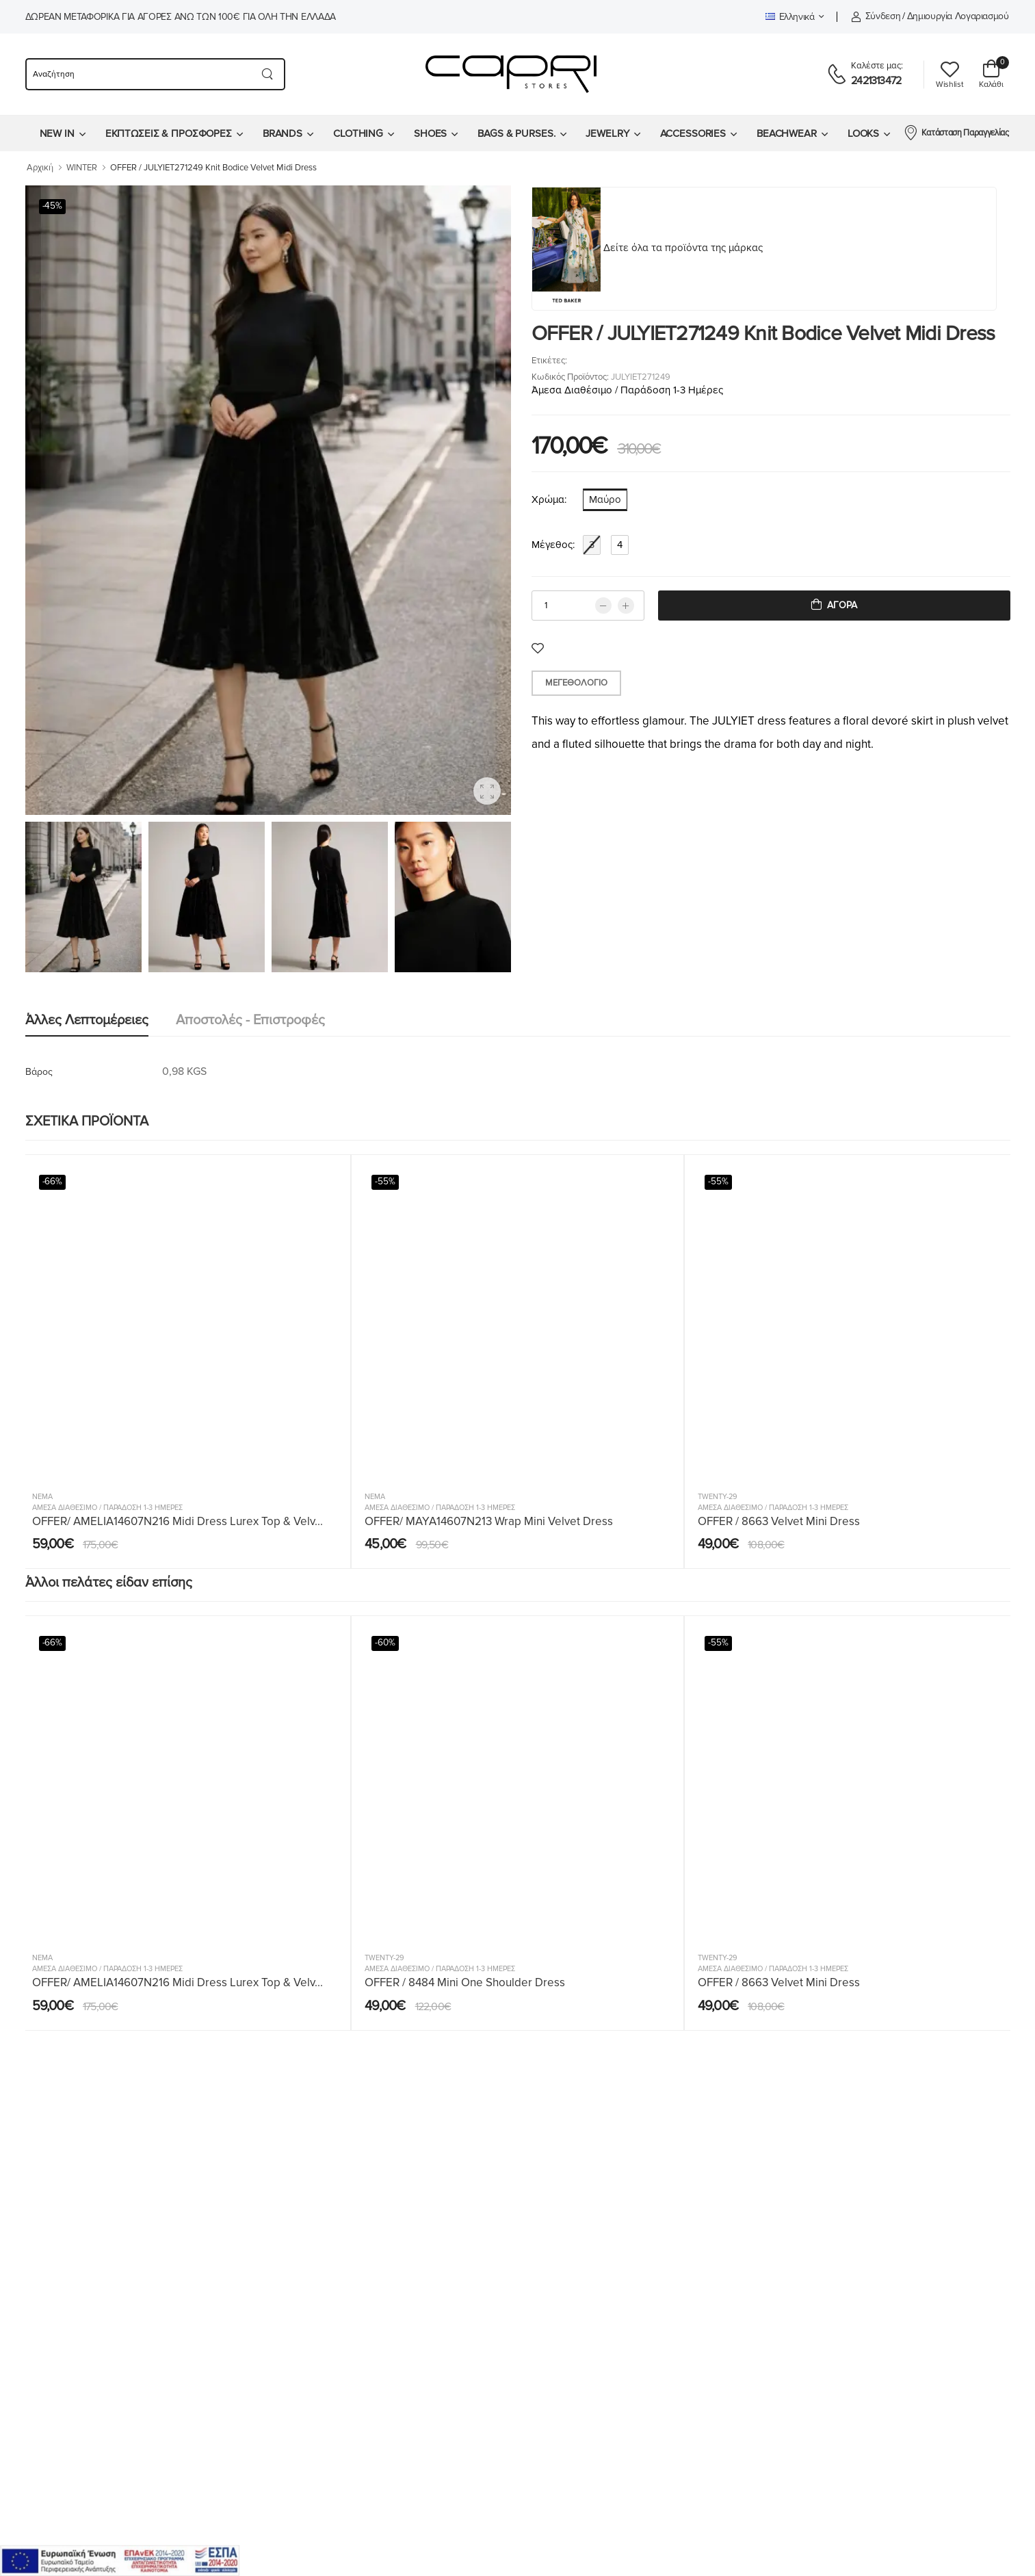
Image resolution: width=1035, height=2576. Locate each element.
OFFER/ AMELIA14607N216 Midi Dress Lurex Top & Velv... (177, 1521)
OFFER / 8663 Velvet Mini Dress (779, 1521)
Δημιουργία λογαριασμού (958, 16)
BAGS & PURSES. (516, 133)
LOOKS (863, 133)
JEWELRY (607, 133)
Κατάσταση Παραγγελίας (955, 132)
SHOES (430, 133)
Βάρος (39, 1072)
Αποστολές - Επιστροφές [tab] (250, 1020)
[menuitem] (62, 133)
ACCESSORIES (693, 133)
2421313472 (876, 81)
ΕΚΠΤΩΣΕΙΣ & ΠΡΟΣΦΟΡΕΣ (168, 133)
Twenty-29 (717, 1496)
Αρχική (40, 167)
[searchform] (137, 74)
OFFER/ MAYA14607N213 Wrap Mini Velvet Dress (489, 1521)
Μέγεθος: (553, 544)
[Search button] (267, 74)
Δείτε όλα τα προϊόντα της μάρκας (683, 248)
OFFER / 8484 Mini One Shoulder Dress (465, 1982)
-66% (52, 1181)
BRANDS (282, 133)
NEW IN (57, 133)
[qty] (588, 605)
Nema (42, 1496)
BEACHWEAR (787, 133)
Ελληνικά (790, 17)
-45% (52, 205)
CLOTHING (358, 133)
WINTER (81, 167)
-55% (385, 1181)
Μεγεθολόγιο (576, 682)
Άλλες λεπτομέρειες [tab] (86, 1020)
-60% (385, 1642)
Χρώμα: (549, 499)
